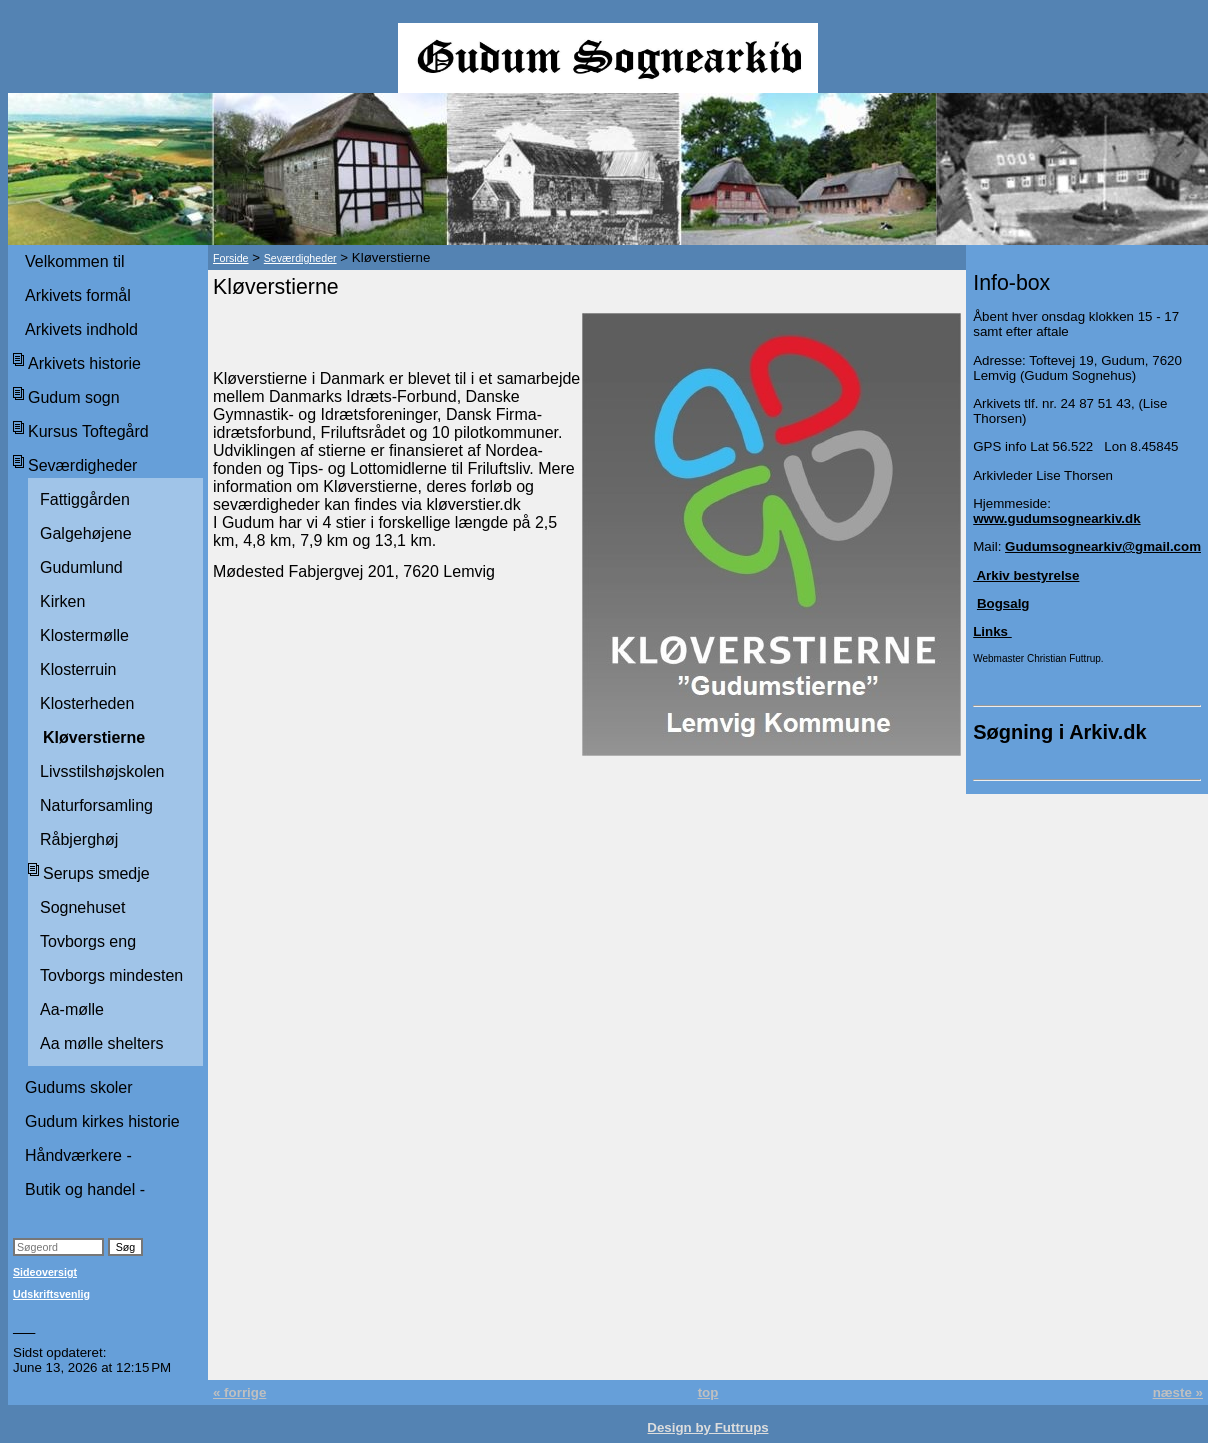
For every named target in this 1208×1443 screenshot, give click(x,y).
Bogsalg (1003, 603)
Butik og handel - (85, 1189)
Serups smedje (96, 873)
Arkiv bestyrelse (1026, 575)
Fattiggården (85, 499)
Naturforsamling (96, 805)
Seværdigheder (82, 465)
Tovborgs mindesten (111, 975)
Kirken (62, 601)
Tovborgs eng (88, 941)
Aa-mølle (72, 1009)
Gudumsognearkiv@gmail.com (1103, 546)
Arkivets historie (84, 363)
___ (24, 1327)
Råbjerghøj (79, 839)
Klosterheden (87, 703)
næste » (1178, 1392)
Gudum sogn (74, 397)
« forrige (239, 1392)
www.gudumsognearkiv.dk (1056, 518)
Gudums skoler (79, 1087)
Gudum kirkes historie (102, 1121)
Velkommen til (75, 261)
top (708, 1392)
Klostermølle (84, 635)
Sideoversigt (45, 1272)
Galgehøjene (86, 533)
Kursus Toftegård (88, 431)
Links (992, 631)
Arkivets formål (78, 295)
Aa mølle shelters (102, 1043)
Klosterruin (78, 669)
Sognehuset (82, 907)
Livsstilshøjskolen (102, 771)
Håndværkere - (78, 1155)
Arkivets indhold (81, 329)
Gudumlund (81, 567)
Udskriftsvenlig (51, 1294)
